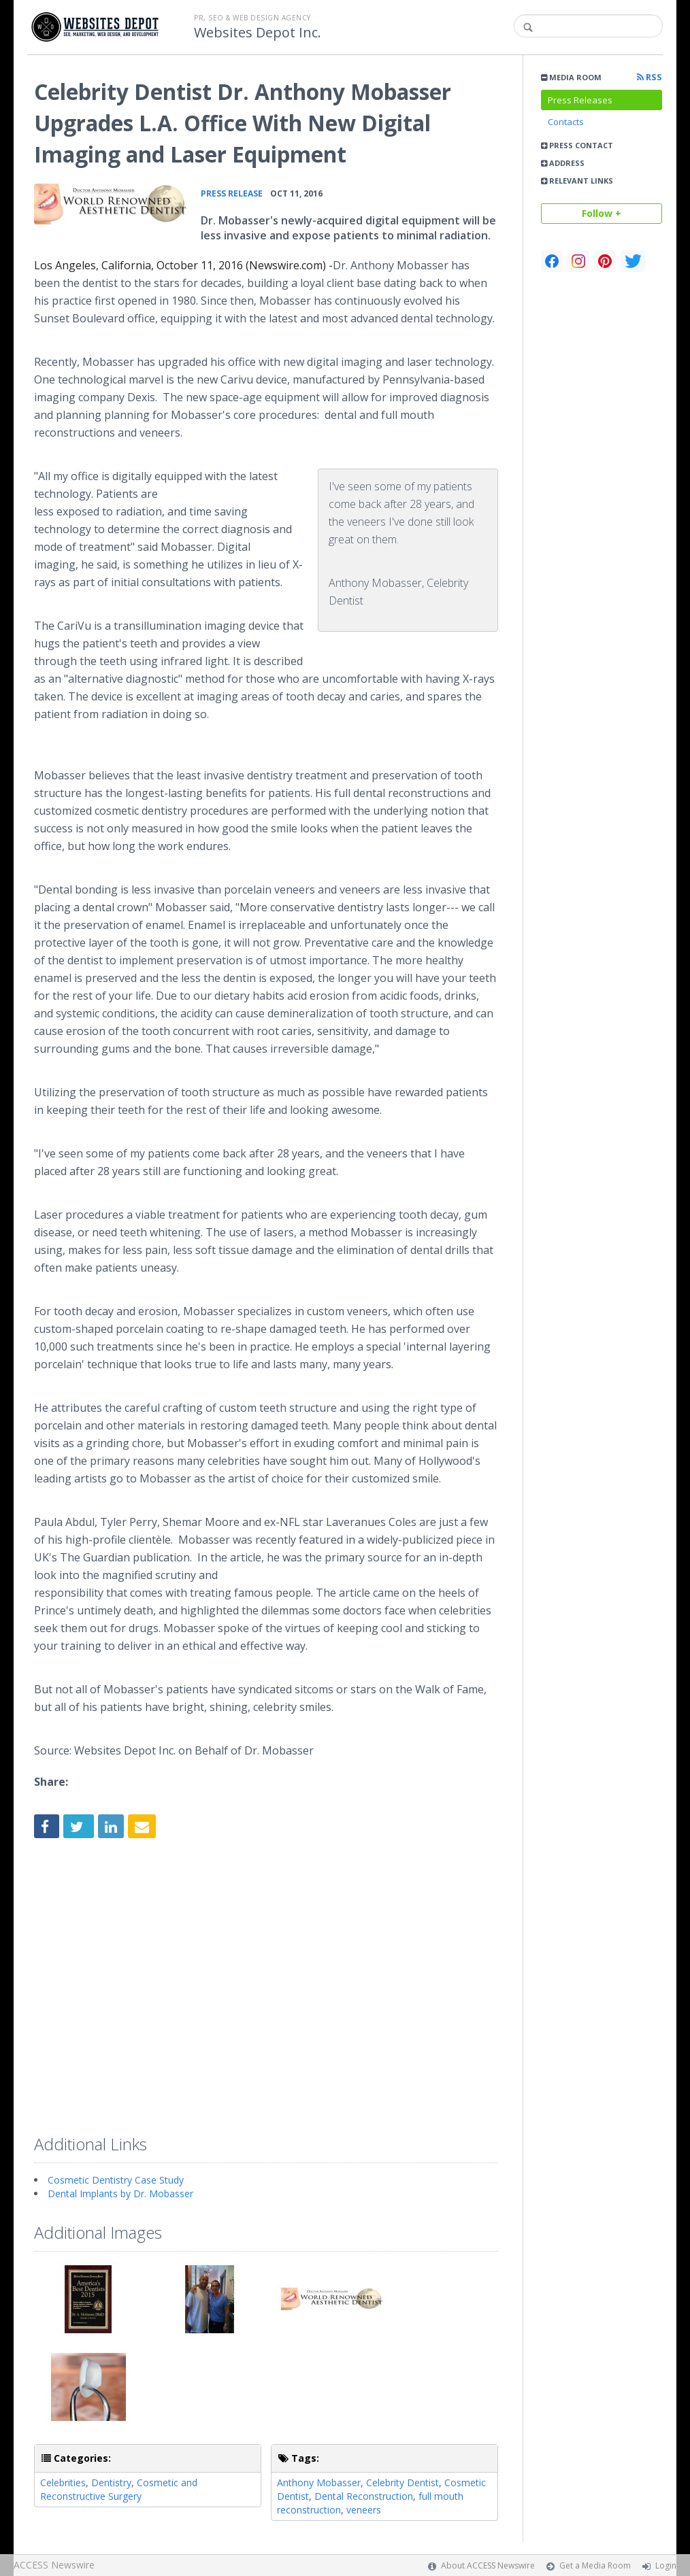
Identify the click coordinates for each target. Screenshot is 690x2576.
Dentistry (111, 2482)
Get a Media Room (595, 2565)
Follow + (601, 213)
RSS (649, 77)
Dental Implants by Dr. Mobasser (120, 2193)
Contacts (566, 122)
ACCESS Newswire (54, 2564)
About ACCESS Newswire (488, 2565)
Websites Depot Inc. (257, 32)
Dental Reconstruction (363, 2496)
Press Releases (580, 100)
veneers (363, 2509)
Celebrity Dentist (402, 2482)
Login (665, 2565)
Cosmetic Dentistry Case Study (116, 2179)
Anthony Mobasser (319, 2482)
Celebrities (63, 2482)
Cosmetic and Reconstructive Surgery (118, 2489)
